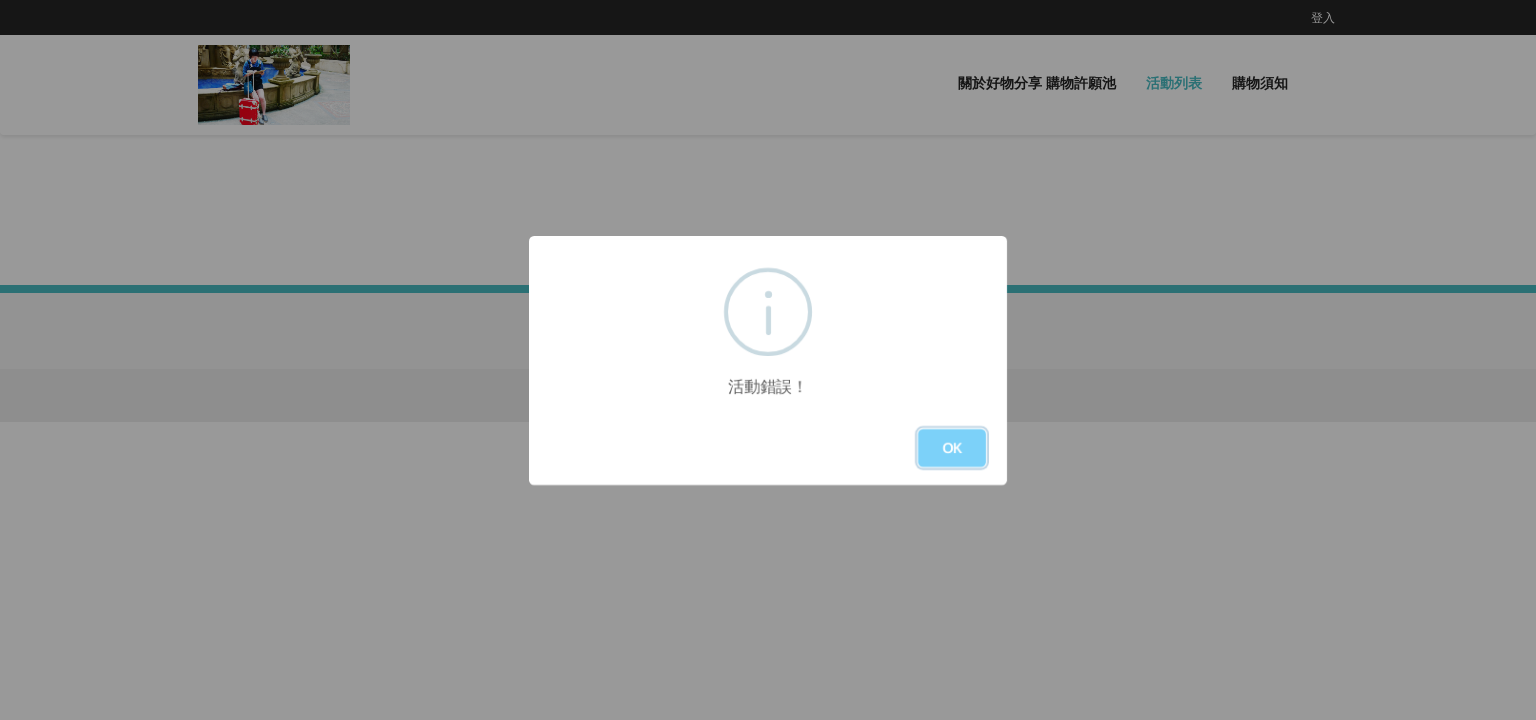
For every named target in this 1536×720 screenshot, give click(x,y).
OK (952, 447)
